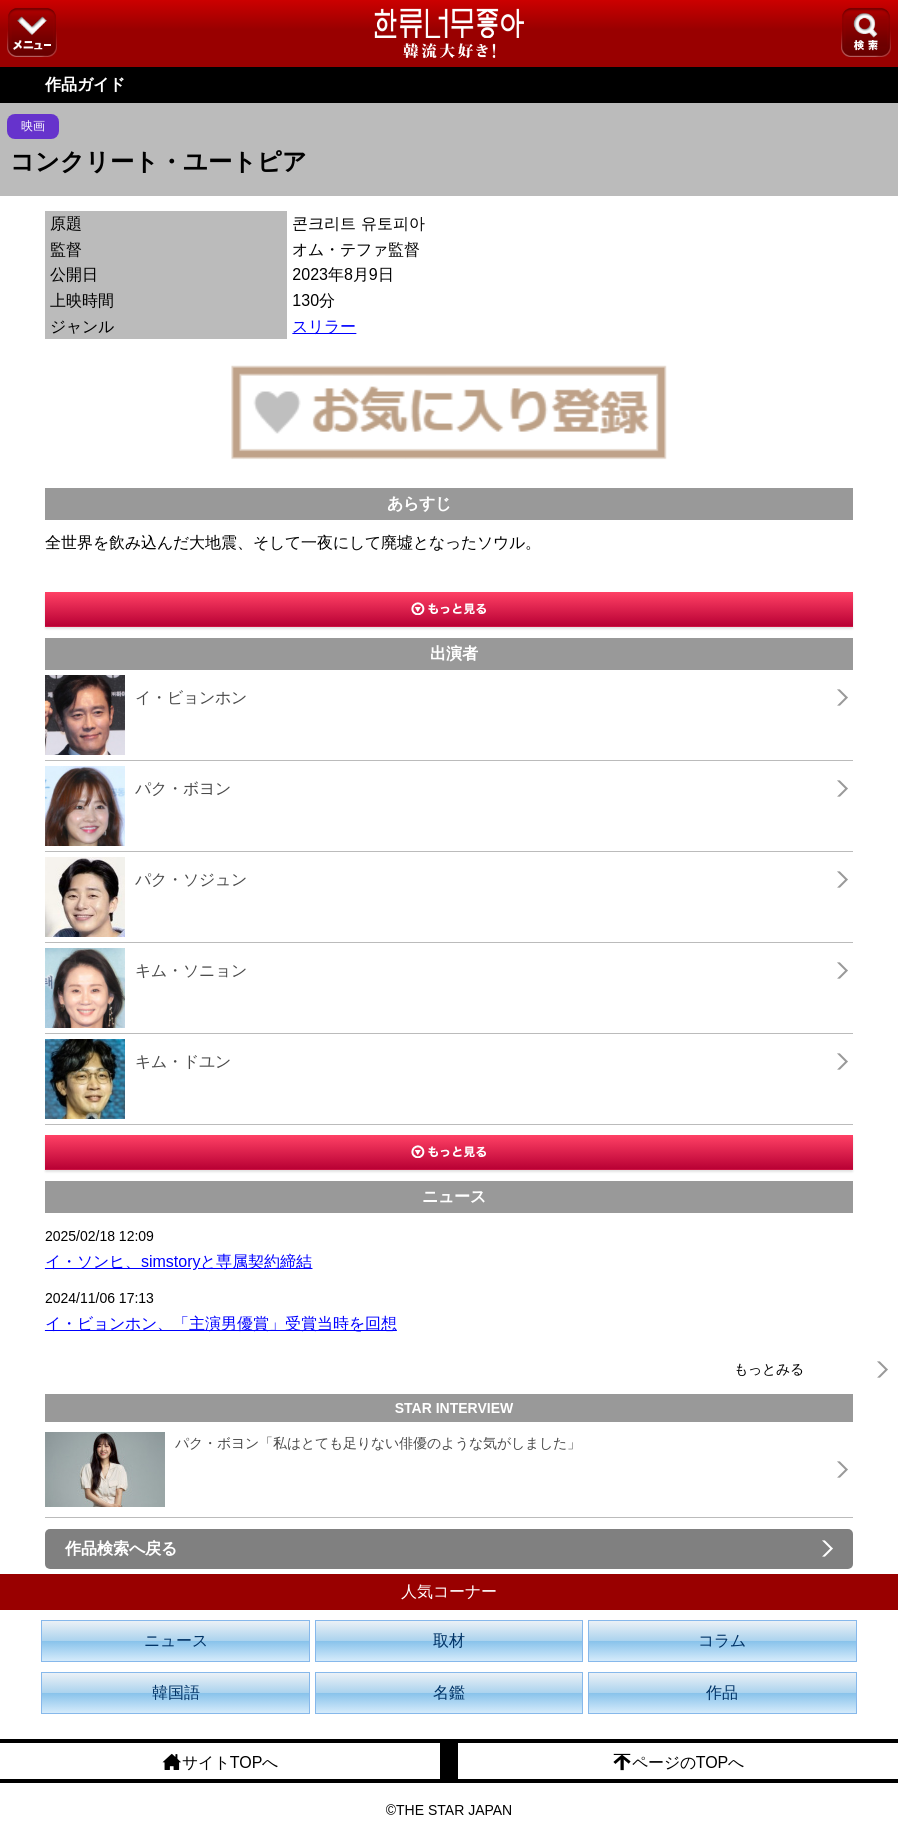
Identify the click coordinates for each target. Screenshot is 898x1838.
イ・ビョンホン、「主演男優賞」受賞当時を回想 (221, 1323)
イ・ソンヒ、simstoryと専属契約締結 (179, 1261)
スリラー (324, 326)
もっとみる (769, 1369)
